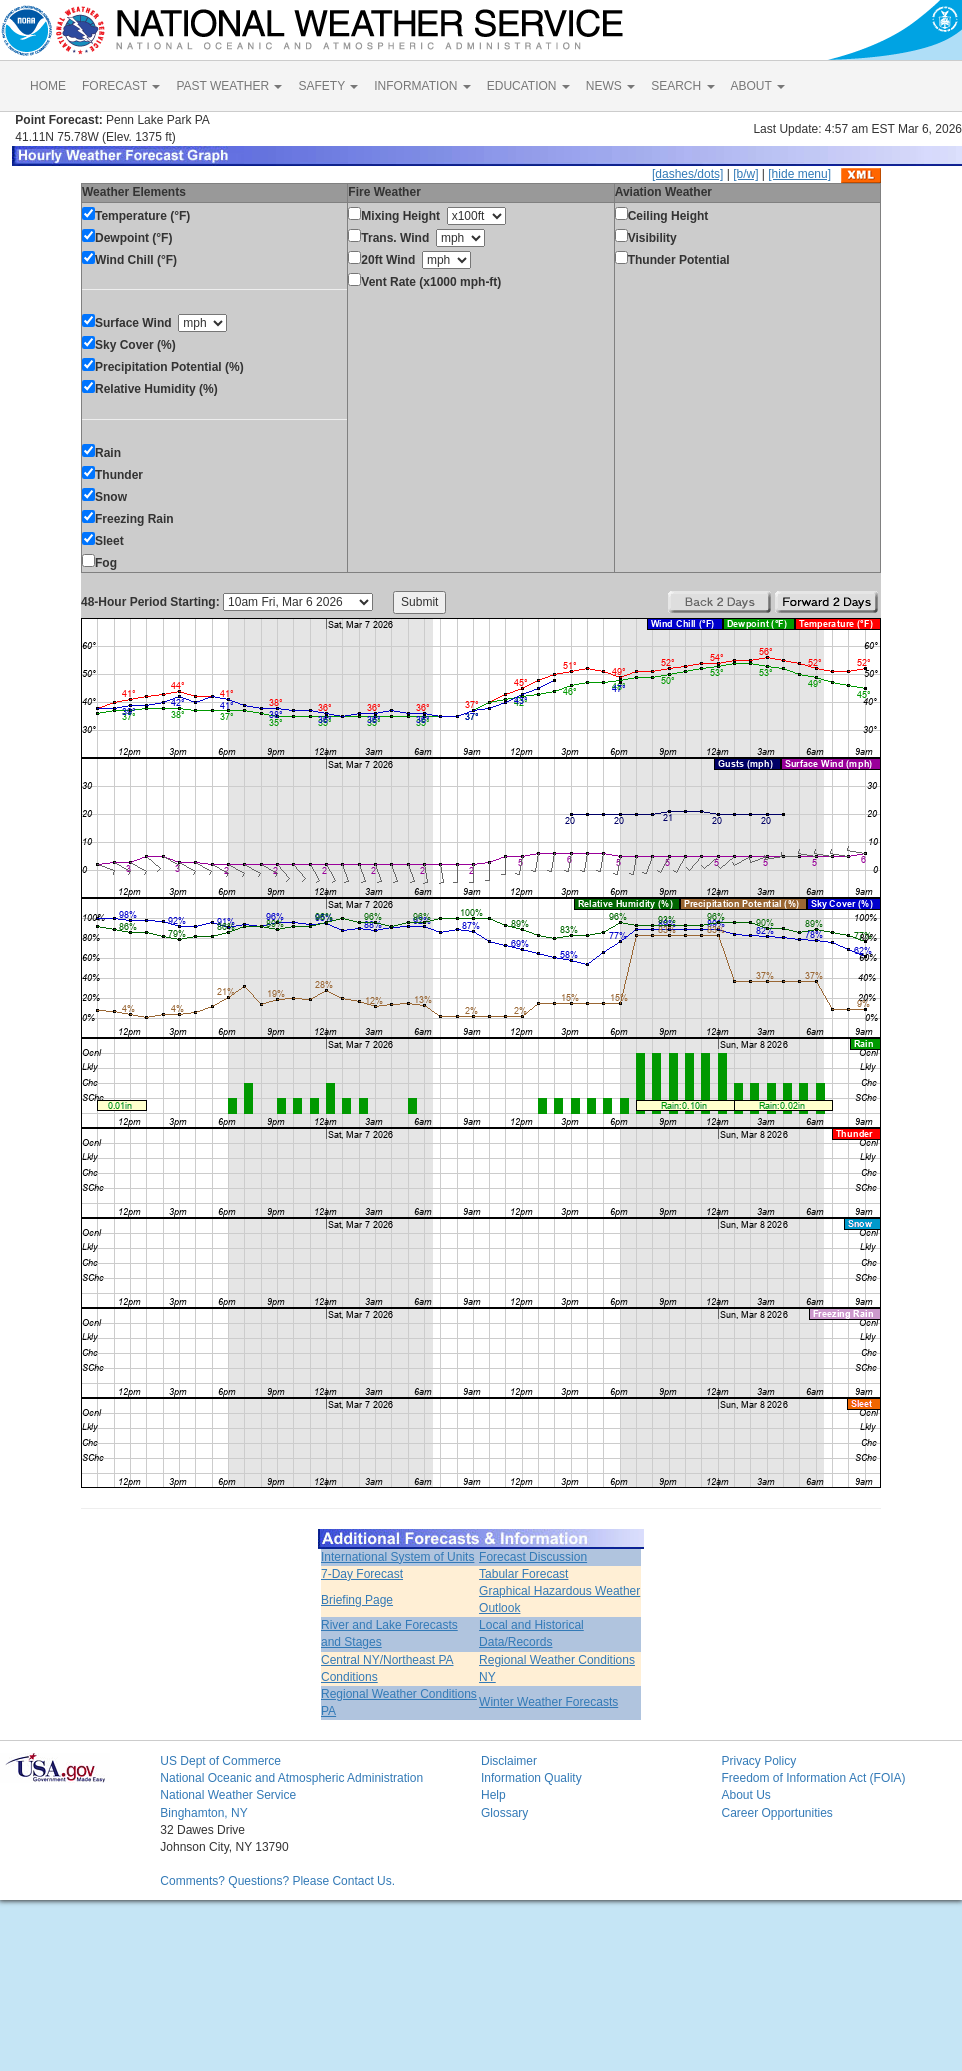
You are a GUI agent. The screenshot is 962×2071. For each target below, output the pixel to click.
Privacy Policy (758, 1761)
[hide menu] (799, 174)
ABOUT (758, 86)
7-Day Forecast (362, 1574)
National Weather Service (228, 1795)
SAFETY (328, 86)
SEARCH (682, 86)
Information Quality (531, 1778)
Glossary (504, 1813)
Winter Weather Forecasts (548, 1702)
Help (493, 1795)
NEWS (610, 86)
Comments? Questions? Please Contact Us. (277, 1881)
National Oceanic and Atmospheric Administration (291, 1778)
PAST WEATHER (229, 86)
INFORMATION (422, 86)
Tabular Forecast (523, 1574)
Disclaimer (509, 1761)
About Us (745, 1795)
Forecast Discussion (533, 1557)
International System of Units (397, 1557)
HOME (48, 86)
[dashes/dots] (687, 174)
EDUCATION (528, 86)
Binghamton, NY (203, 1813)
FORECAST (121, 86)
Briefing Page (357, 1600)
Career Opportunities (776, 1813)
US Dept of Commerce (220, 1761)
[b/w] (745, 174)
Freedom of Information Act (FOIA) (813, 1778)
